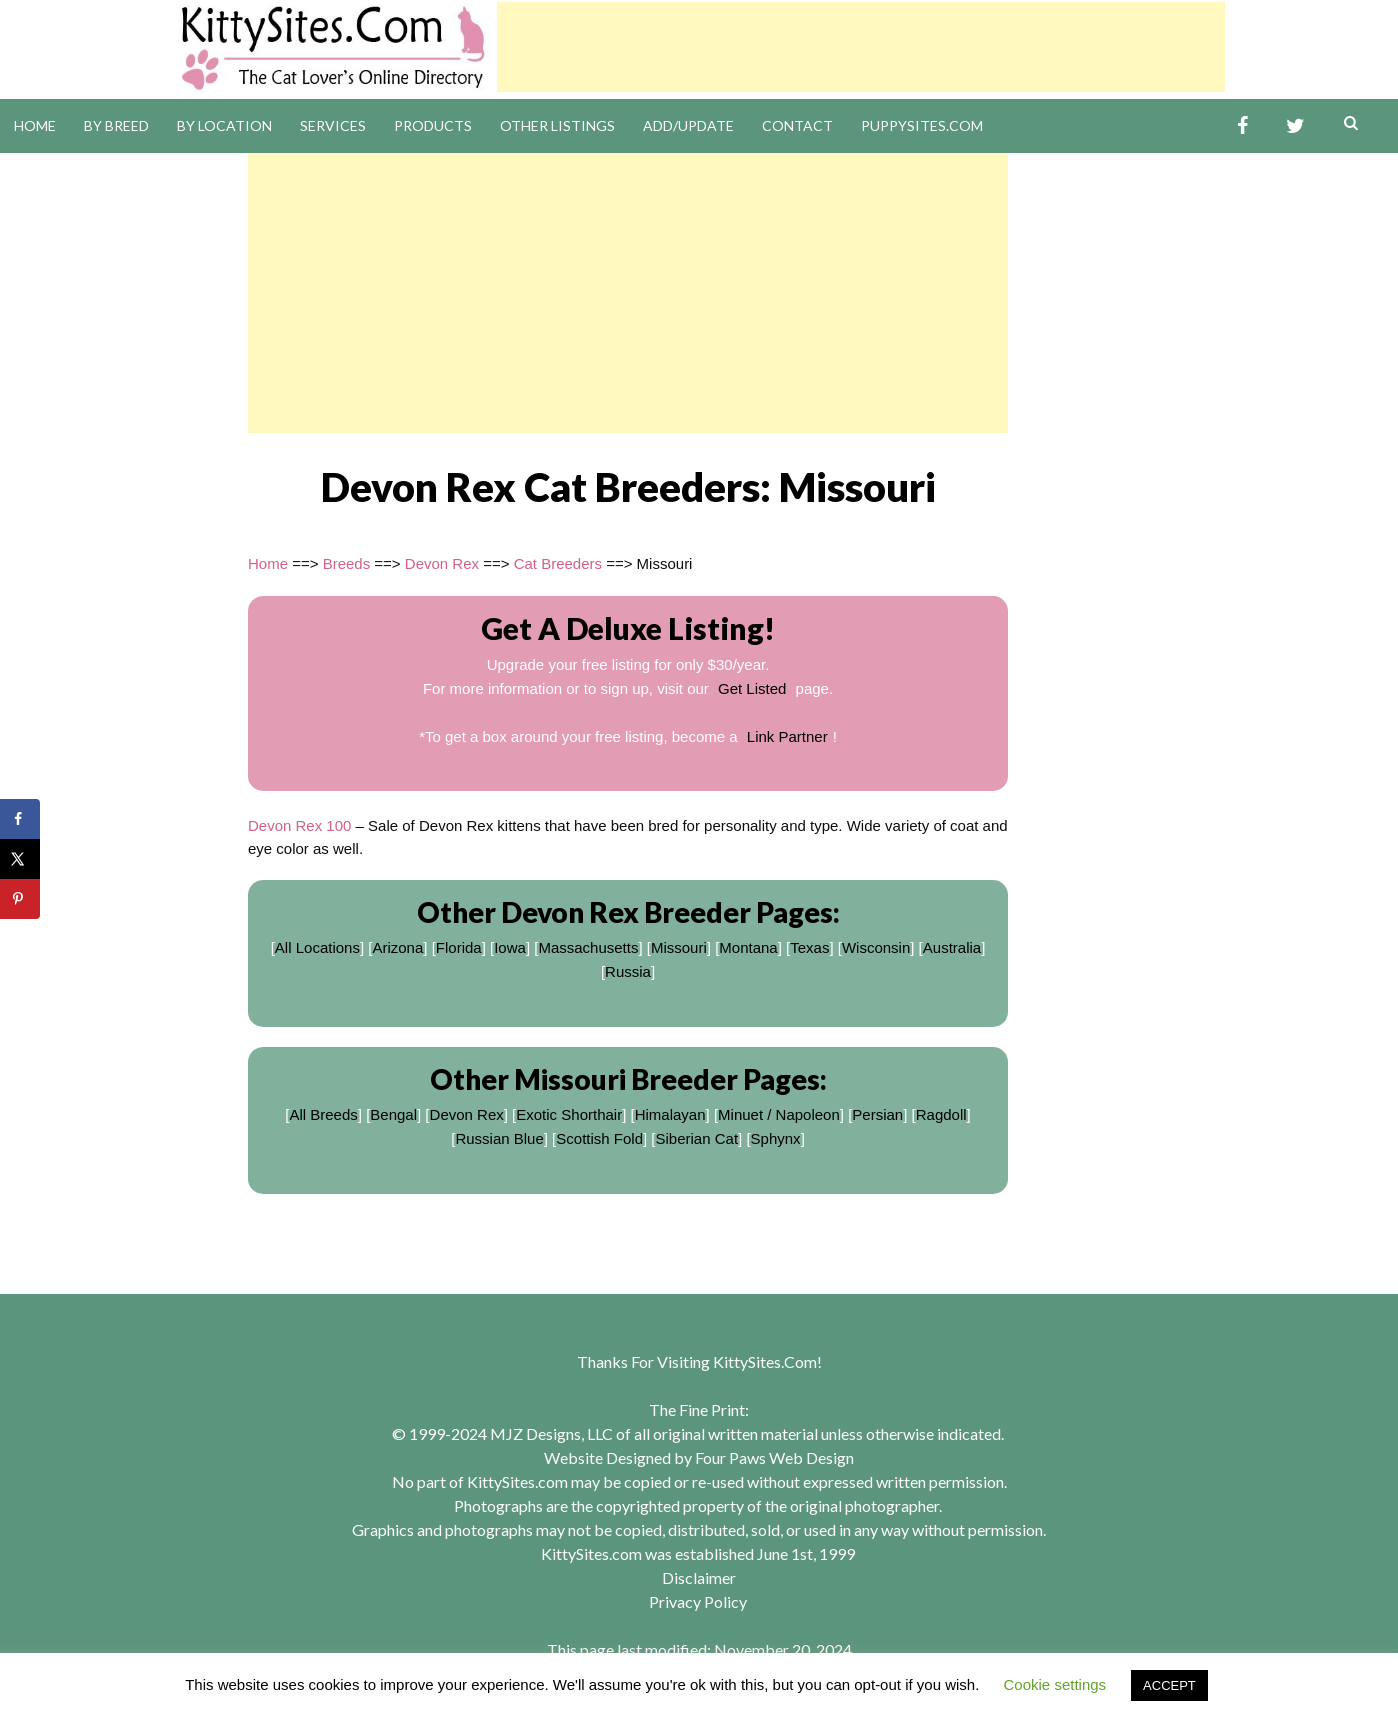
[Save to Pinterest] (20, 899)
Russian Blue (499, 1138)
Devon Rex (442, 563)
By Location (224, 125)
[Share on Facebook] (20, 819)
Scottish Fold (599, 1138)
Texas (809, 947)
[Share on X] (20, 859)
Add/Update (688, 125)
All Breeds (323, 1114)
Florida (459, 947)
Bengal (393, 1114)
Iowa (510, 947)
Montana (748, 947)
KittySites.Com (765, 1361)
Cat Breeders (558, 563)
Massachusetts (588, 947)
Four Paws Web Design (774, 1457)
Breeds (347, 563)
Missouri (679, 947)
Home (35, 125)
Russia (628, 971)
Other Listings (557, 125)
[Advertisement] (861, 47)
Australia (952, 947)
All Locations (317, 947)
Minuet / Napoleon (779, 1114)
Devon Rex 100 (299, 825)
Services (333, 125)
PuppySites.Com (922, 125)
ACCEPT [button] (1169, 1685)
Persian (877, 1114)
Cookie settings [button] (1055, 1684)
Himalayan (670, 1114)
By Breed (116, 125)
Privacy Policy (698, 1601)
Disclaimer (699, 1577)
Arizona (397, 947)
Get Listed (752, 688)
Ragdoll (941, 1114)
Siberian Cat (697, 1138)
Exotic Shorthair (569, 1114)
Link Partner (787, 736)
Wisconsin (876, 947)
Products (433, 125)
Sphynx (776, 1138)
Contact (797, 125)
